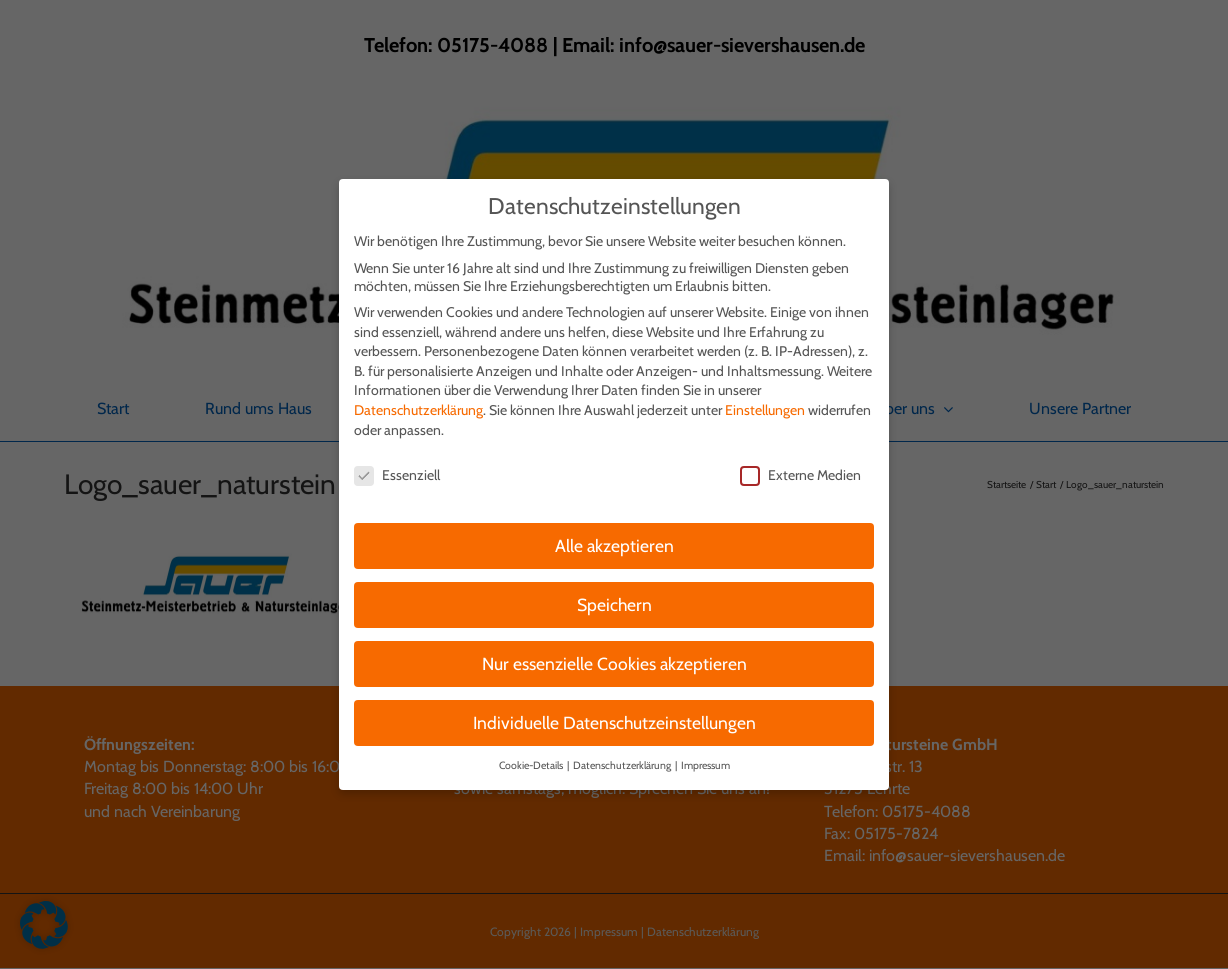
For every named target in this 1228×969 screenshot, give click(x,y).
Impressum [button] (705, 757)
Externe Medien (800, 467)
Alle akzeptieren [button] (614, 537)
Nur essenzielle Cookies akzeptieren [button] (614, 655)
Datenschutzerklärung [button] (623, 757)
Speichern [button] (614, 596)
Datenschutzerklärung (418, 402)
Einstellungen (765, 402)
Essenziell (397, 467)
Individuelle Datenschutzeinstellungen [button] (614, 714)
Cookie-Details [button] (532, 757)
